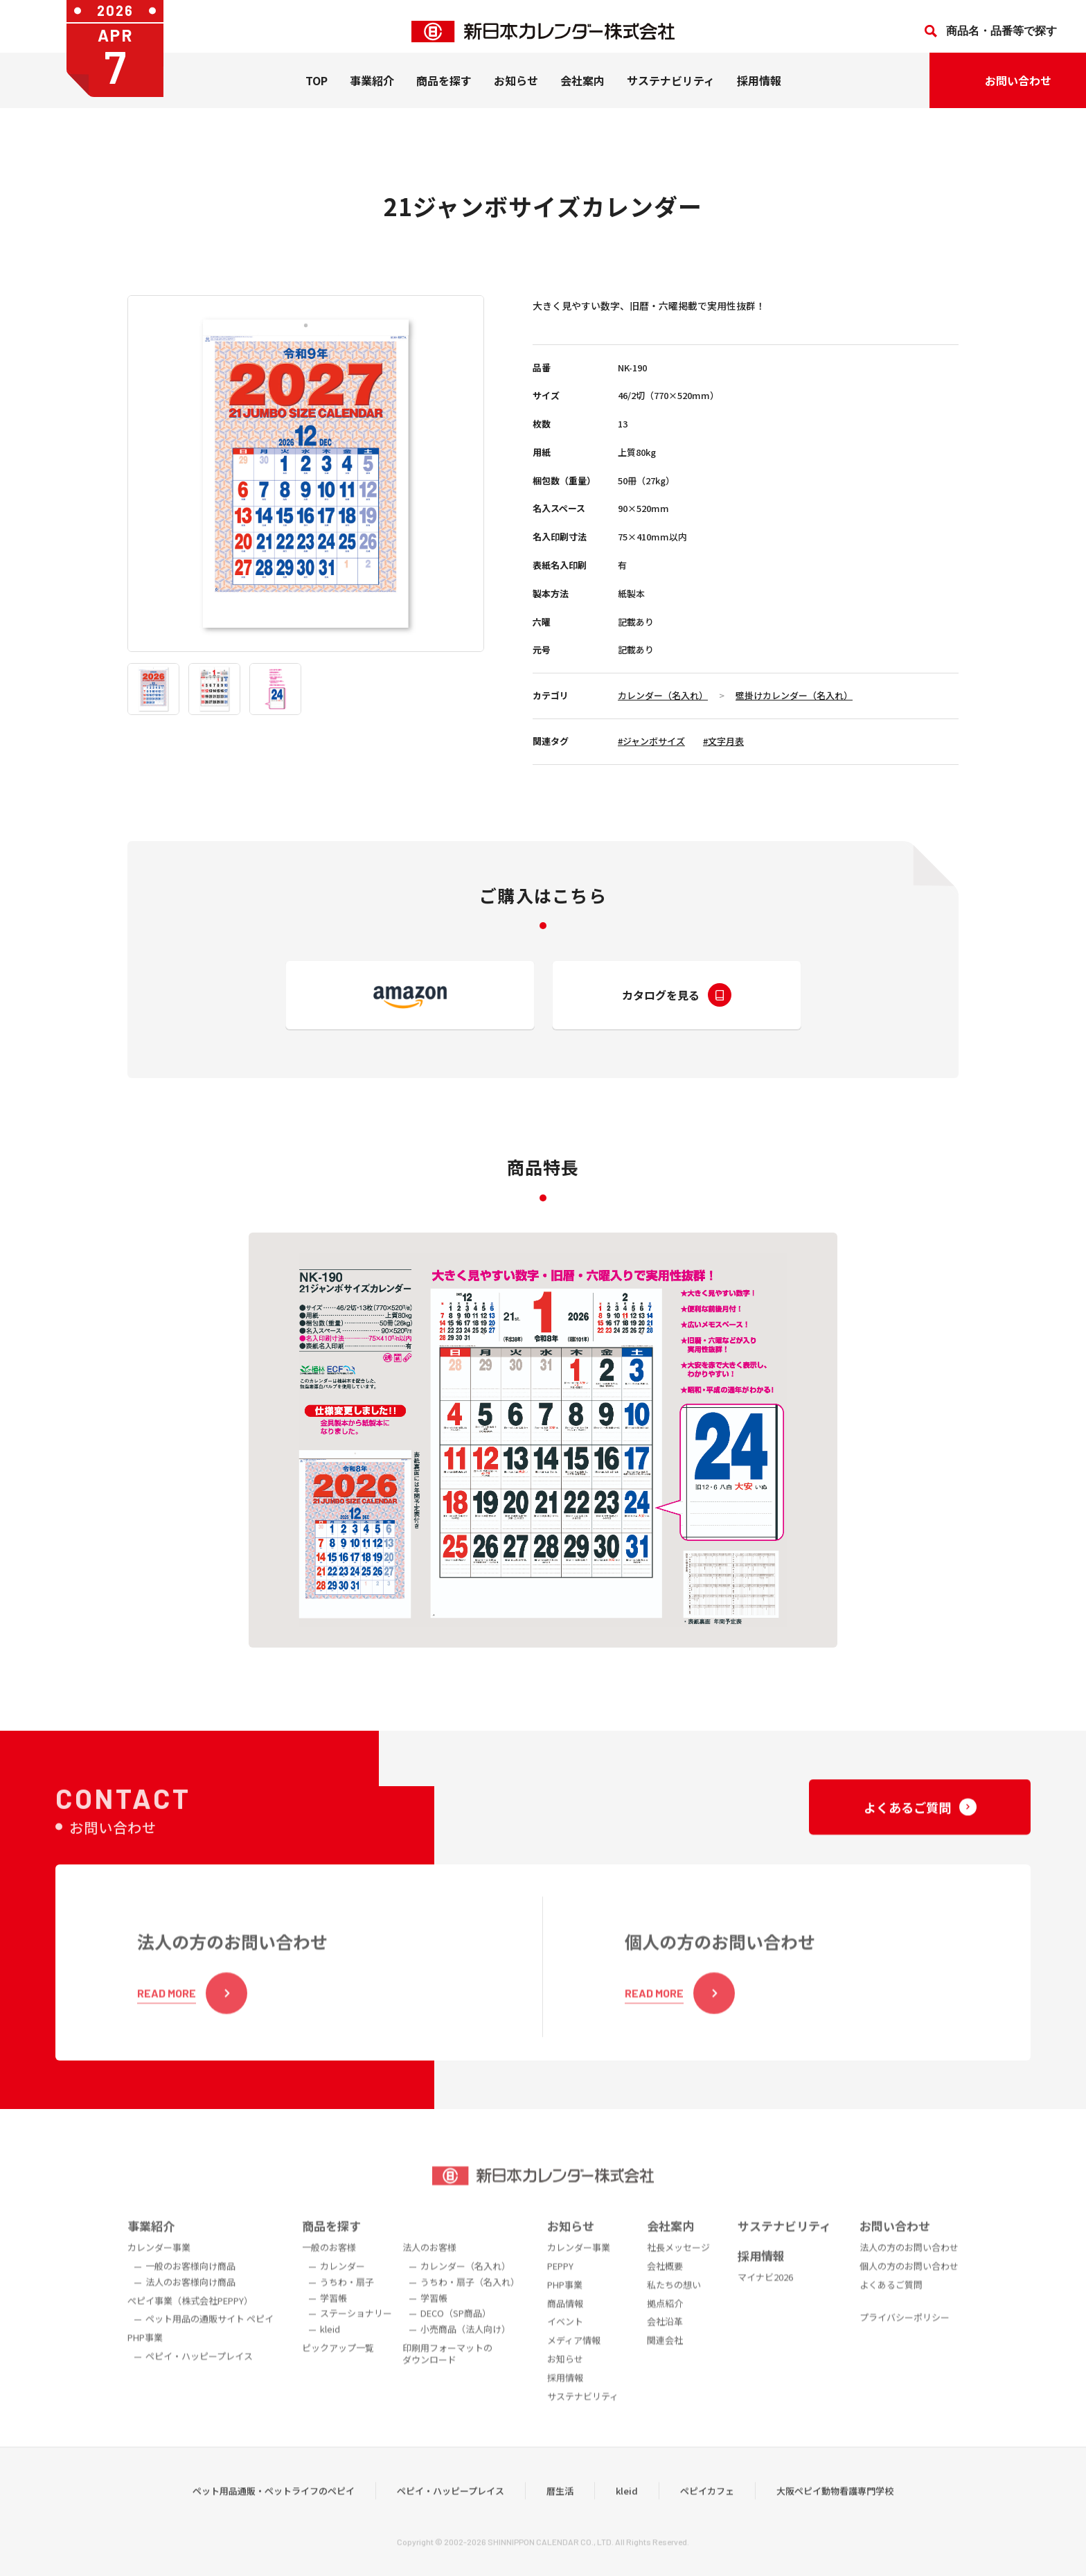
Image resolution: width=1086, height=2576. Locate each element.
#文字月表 (723, 741)
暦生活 (559, 2512)
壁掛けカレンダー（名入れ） (794, 695)
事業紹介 (372, 90)
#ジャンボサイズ (651, 741)
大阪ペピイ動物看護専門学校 (834, 2512)
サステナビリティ (671, 90)
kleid (627, 2512)
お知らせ (516, 90)
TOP (316, 90)
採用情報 (759, 90)
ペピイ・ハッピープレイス (450, 2512)
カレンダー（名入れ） (663, 695)
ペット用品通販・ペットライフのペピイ (274, 2512)
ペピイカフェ (707, 2512)
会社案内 (582, 90)
